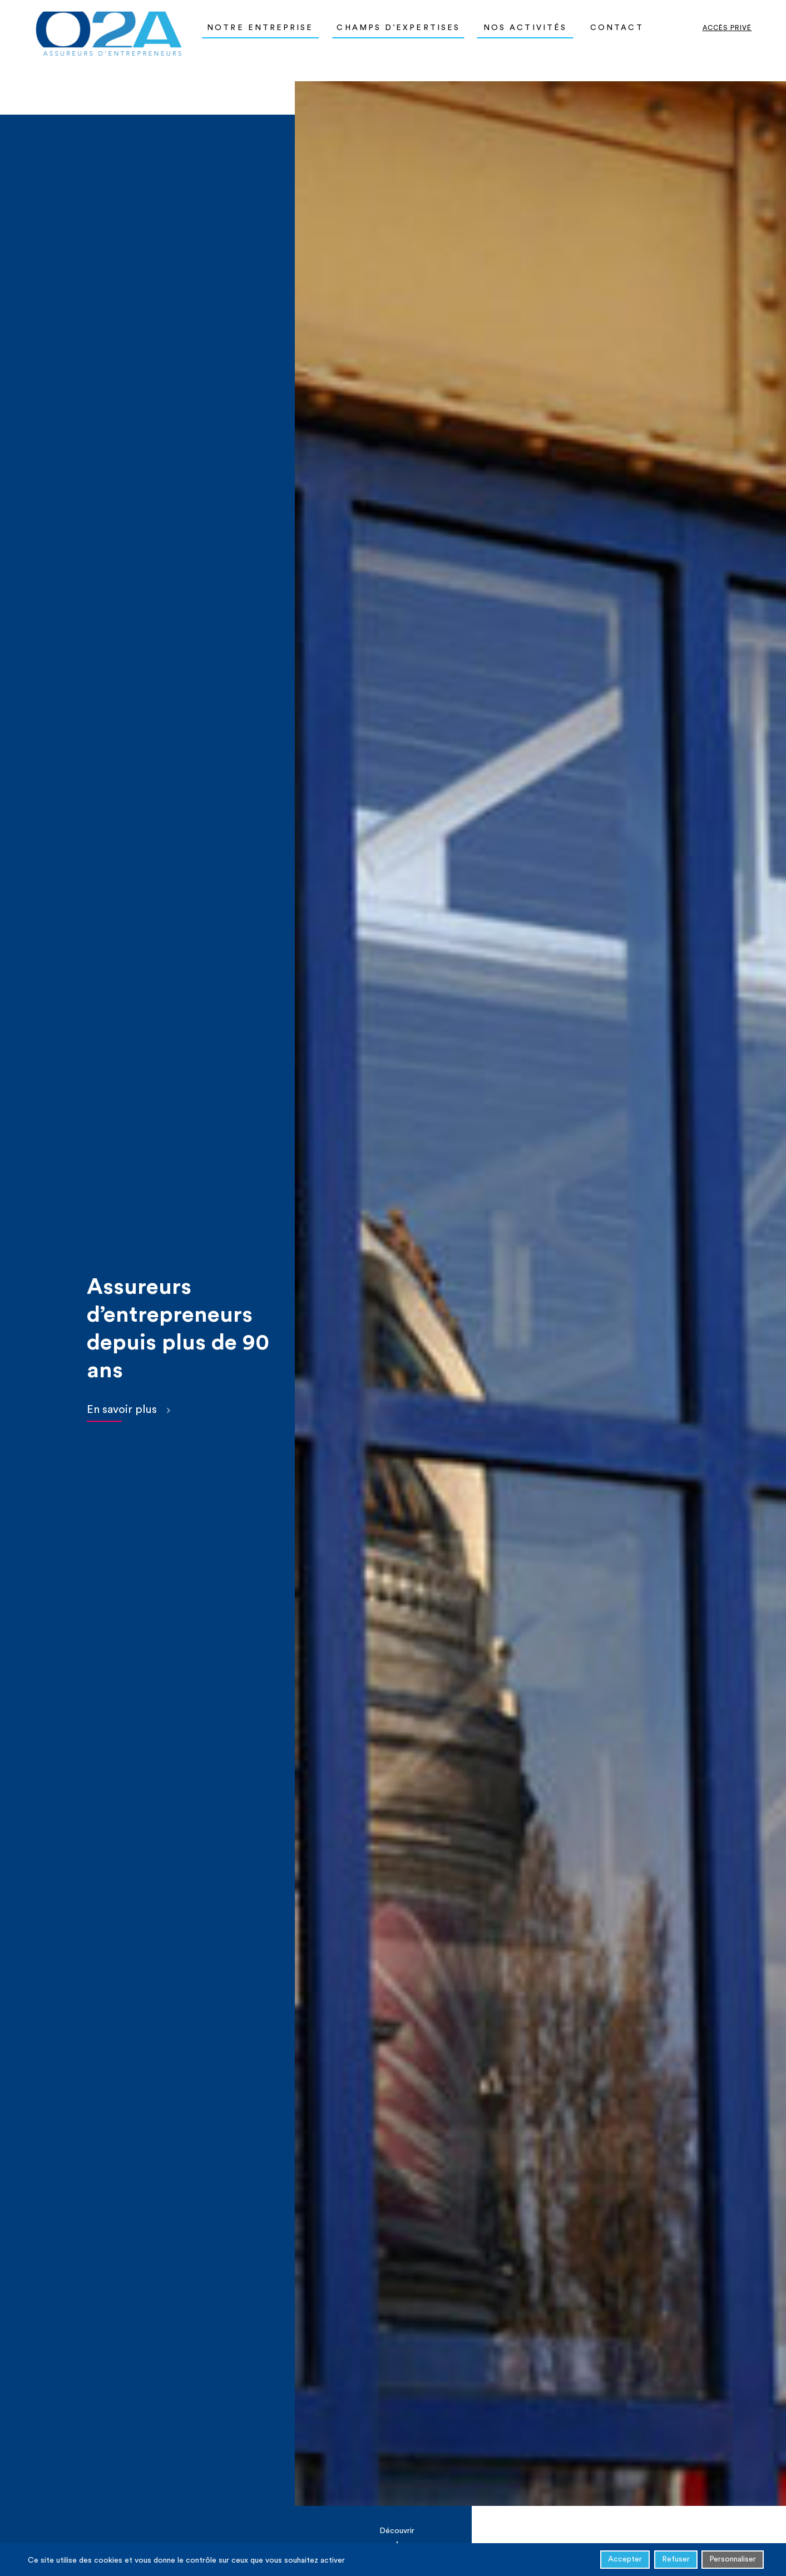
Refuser (676, 2561)
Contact (617, 28)
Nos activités (525, 28)
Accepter (625, 2561)
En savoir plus (122, 1409)
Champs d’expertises (398, 28)
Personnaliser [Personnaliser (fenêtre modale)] (732, 2561)
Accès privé (727, 27)
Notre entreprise (260, 28)
